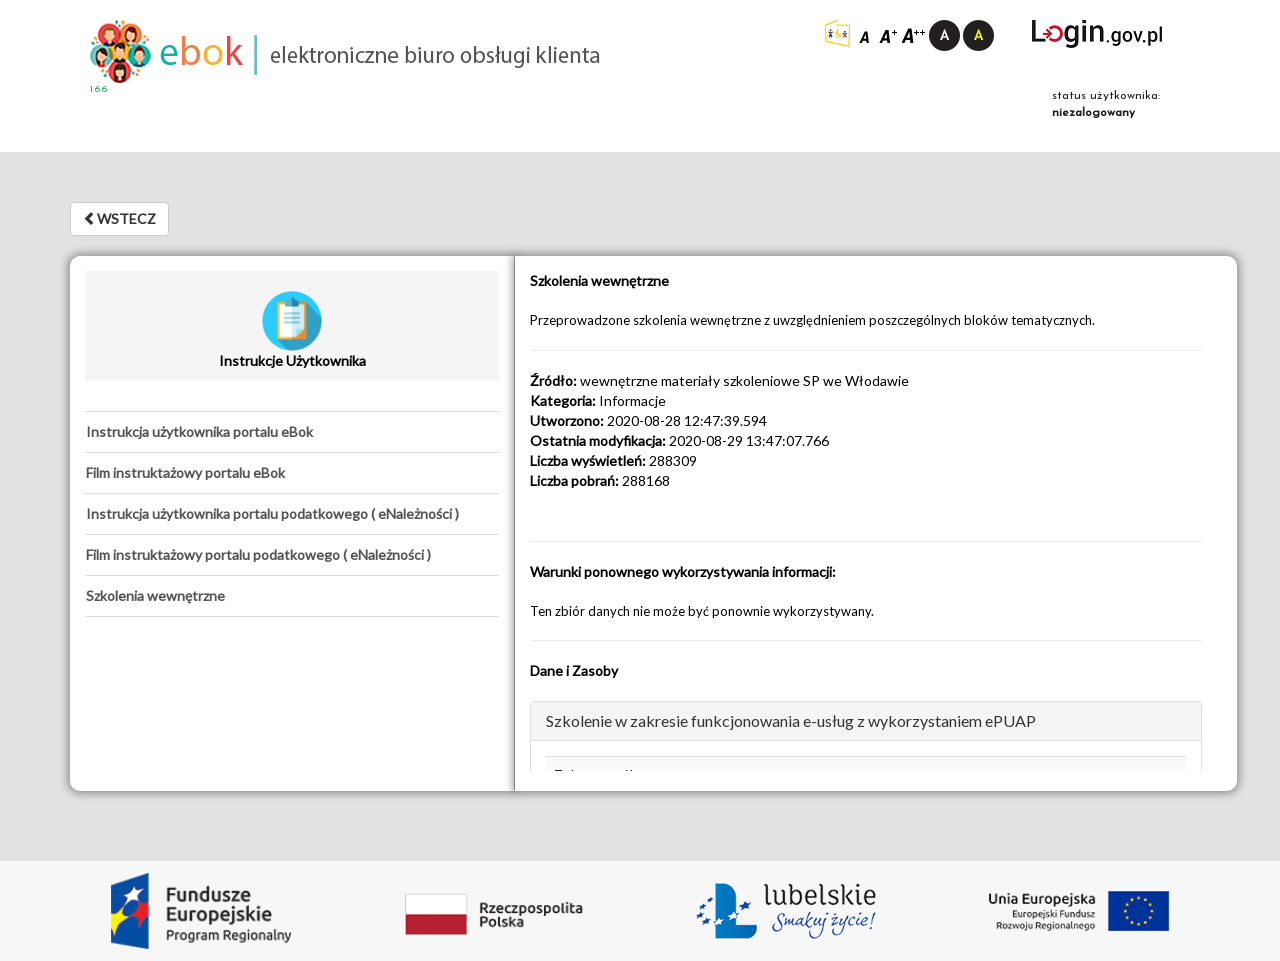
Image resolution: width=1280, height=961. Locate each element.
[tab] (292, 432)
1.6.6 (98, 89)
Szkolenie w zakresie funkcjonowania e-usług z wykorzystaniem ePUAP (791, 720)
